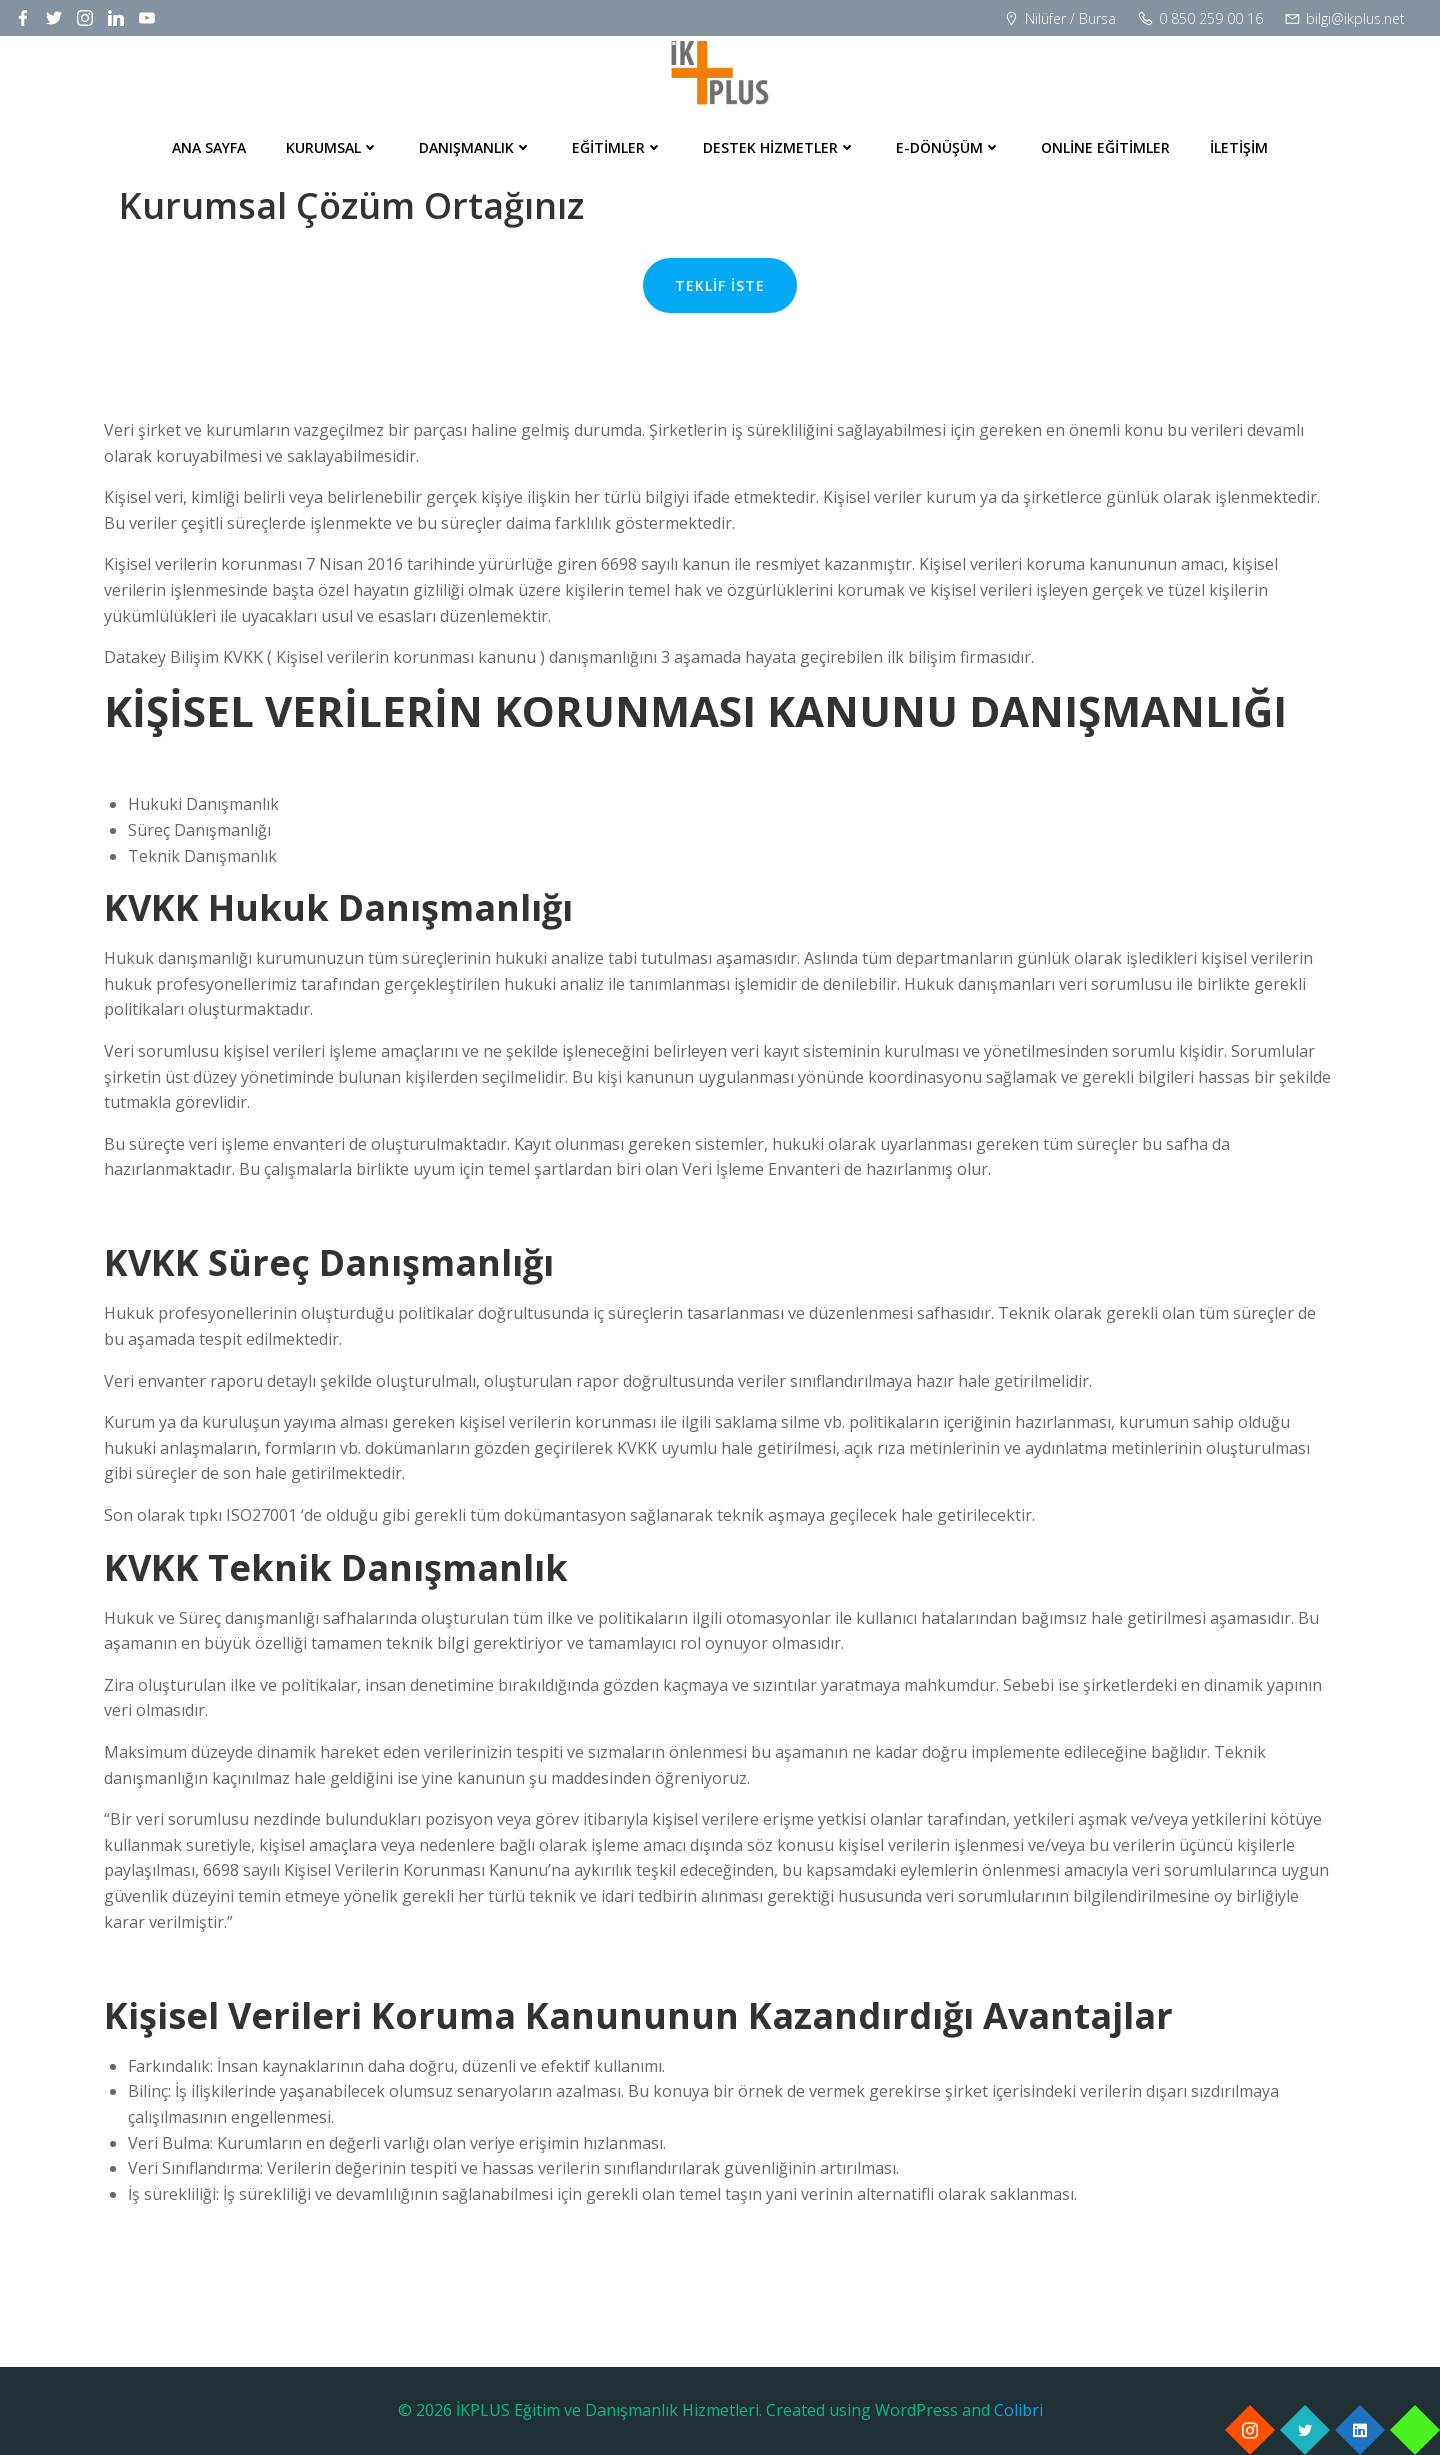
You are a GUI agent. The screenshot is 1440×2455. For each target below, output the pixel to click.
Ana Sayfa (209, 147)
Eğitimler (617, 147)
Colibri (1018, 2410)
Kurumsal (332, 147)
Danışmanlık (475, 147)
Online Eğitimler (1105, 147)
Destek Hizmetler (779, 147)
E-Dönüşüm (948, 147)
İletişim (1239, 147)
